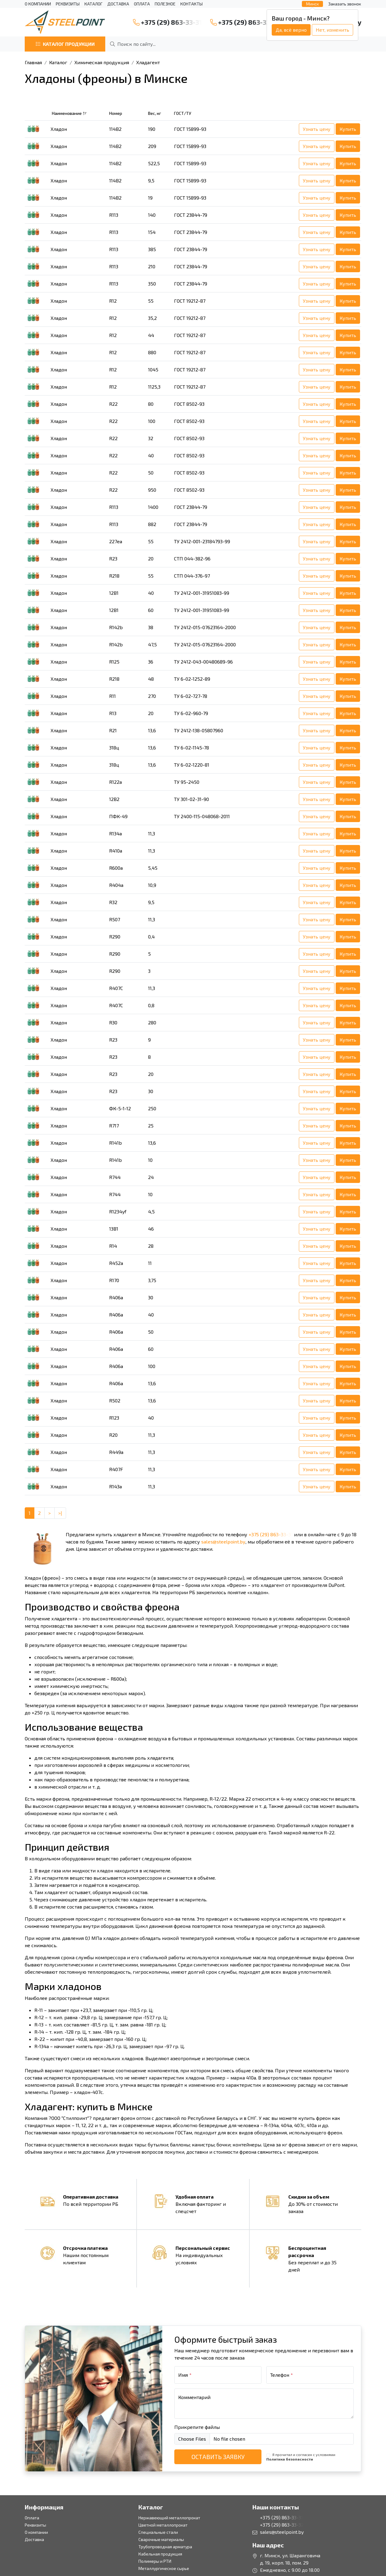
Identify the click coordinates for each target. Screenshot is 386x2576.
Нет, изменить (332, 30)
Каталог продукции (65, 44)
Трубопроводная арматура (165, 2546)
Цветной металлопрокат (163, 2524)
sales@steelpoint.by (223, 1541)
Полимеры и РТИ (154, 2561)
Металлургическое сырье (163, 2568)
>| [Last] (60, 1513)
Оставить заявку (218, 2456)
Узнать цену (317, 129)
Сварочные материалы (161, 2539)
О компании (38, 4)
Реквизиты (68, 4)
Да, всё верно (291, 30)
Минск (312, 3)
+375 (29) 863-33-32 (245, 22)
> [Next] (49, 1513)
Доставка (118, 4)
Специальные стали (158, 2532)
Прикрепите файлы (197, 2427)
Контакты (191, 4)
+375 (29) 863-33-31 (167, 22)
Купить (348, 129)
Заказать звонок (344, 3)
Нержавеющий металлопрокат (169, 2517)
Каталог (93, 4)
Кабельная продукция (160, 2553)
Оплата (142, 4)
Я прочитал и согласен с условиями (300, 2457)
